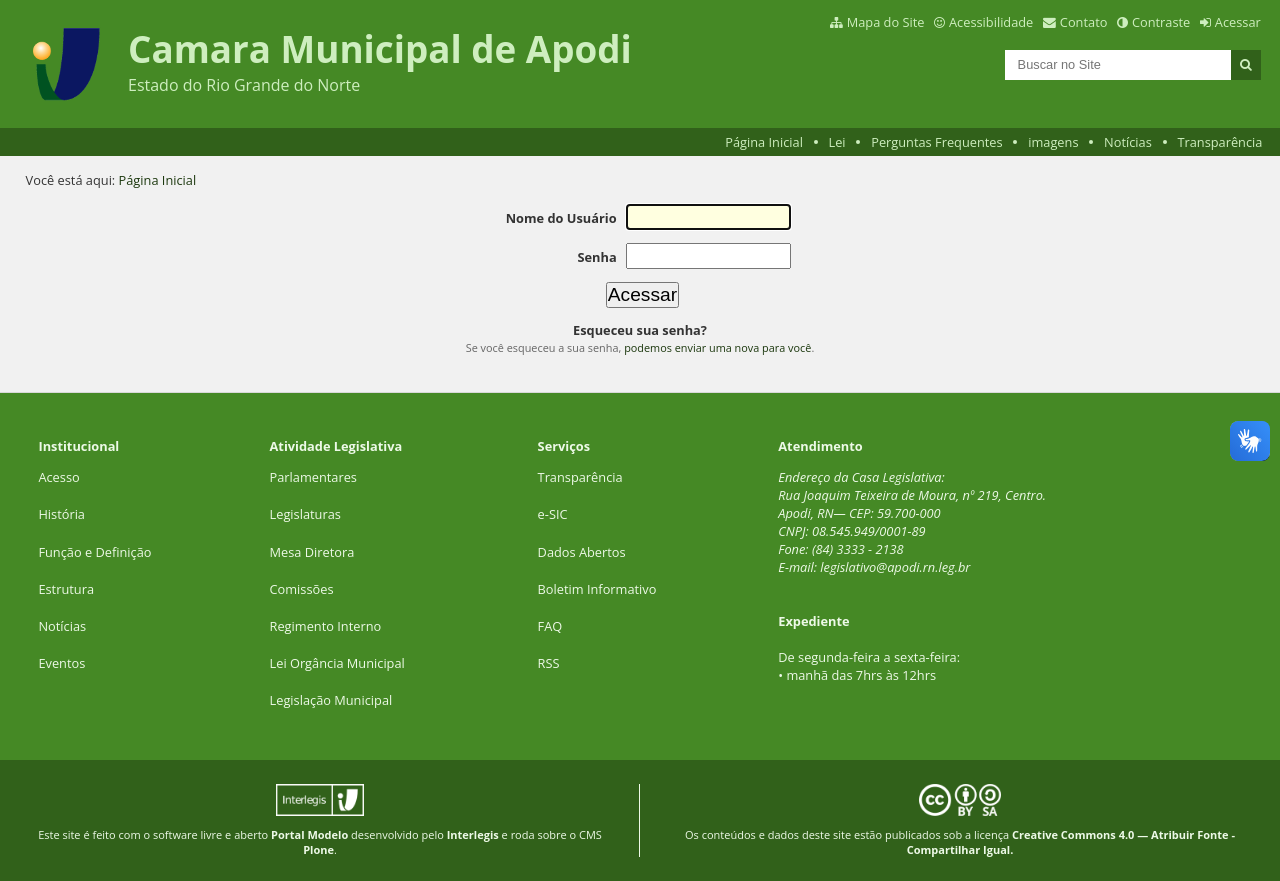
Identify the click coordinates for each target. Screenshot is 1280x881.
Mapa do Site (886, 22)
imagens (1053, 142)
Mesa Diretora (312, 552)
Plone (318, 849)
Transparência (1219, 142)
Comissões (302, 589)
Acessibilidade (991, 22)
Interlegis (473, 834)
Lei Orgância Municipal (337, 663)
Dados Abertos (582, 552)
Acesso (58, 477)
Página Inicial (764, 142)
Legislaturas (305, 514)
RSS (549, 663)
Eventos (61, 663)
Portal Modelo (309, 834)
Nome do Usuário (561, 218)
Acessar (1238, 22)
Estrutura (66, 589)
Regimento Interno (326, 626)
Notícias (1128, 142)
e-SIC (553, 514)
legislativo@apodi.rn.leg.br (895, 567)
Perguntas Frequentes (936, 142)
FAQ (550, 626)
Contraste (1161, 22)
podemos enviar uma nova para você (717, 347)
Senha (596, 257)
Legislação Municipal (331, 700)
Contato (1084, 22)
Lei (836, 142)
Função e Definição (94, 552)
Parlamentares (313, 477)
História (61, 514)
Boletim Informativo (597, 589)
